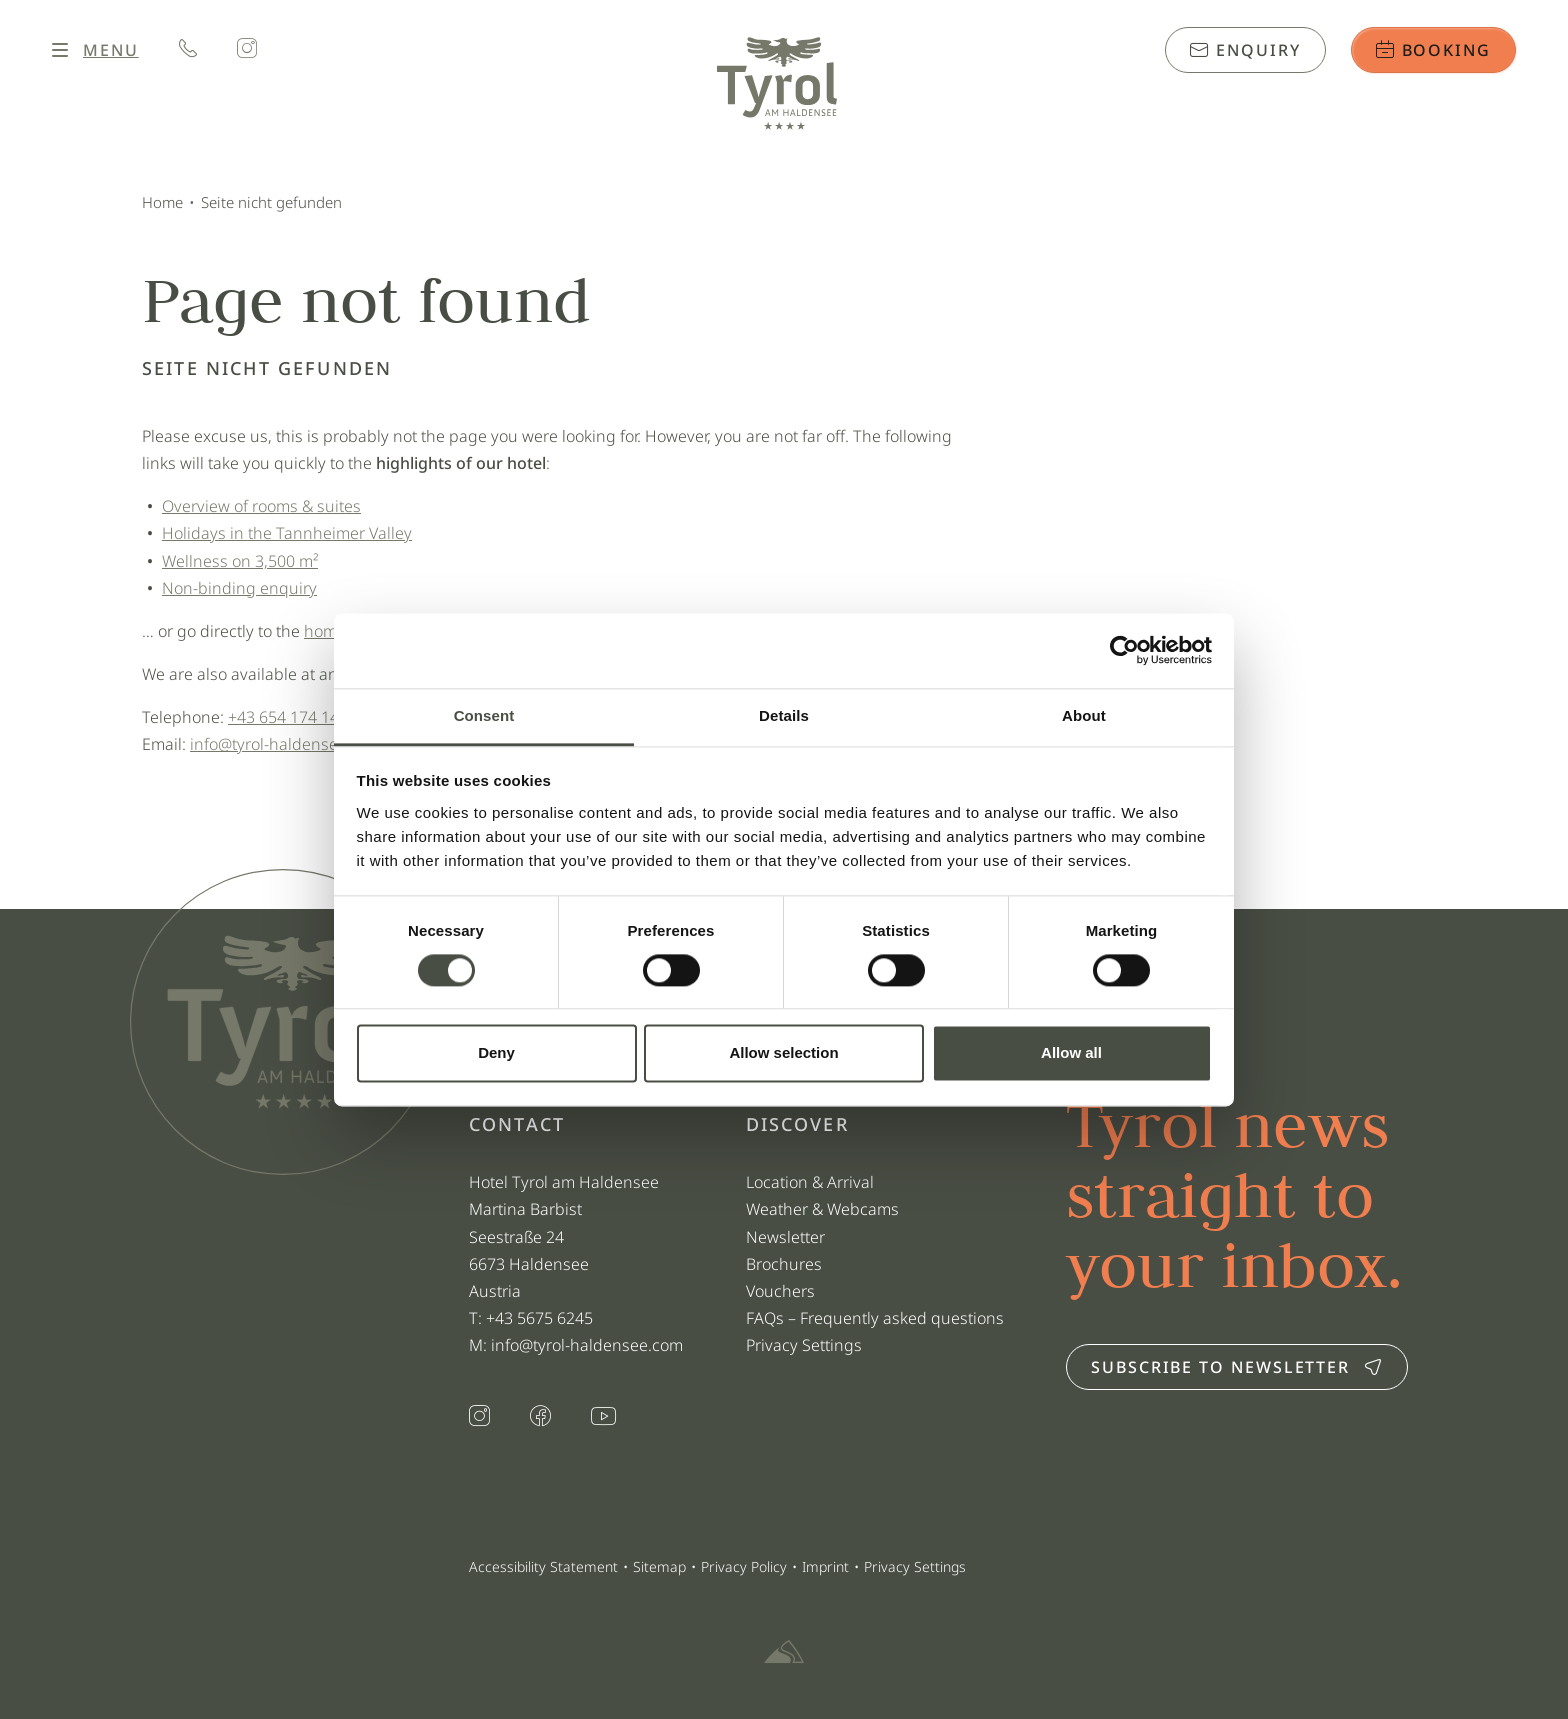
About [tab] (1084, 715)
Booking (1433, 50)
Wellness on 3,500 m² (240, 561)
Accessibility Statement (543, 1566)
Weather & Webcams (822, 1209)
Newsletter (785, 1237)
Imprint (825, 1566)
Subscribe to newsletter (1237, 1367)
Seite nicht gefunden (271, 202)
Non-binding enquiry (239, 588)
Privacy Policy (744, 1566)
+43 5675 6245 (541, 1318)
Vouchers (780, 1291)
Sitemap (659, 1566)
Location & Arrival (810, 1182)
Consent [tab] (484, 715)
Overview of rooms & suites (261, 506)
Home (162, 202)
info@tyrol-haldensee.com (286, 744)
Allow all (1071, 1053)
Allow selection (783, 1053)
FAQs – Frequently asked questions (875, 1318)
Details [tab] (784, 715)
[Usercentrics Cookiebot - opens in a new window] (1124, 650)
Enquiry (1245, 50)
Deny (496, 1053)
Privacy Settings (804, 1345)
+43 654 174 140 (288, 717)
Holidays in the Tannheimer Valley (287, 533)
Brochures (784, 1264)
